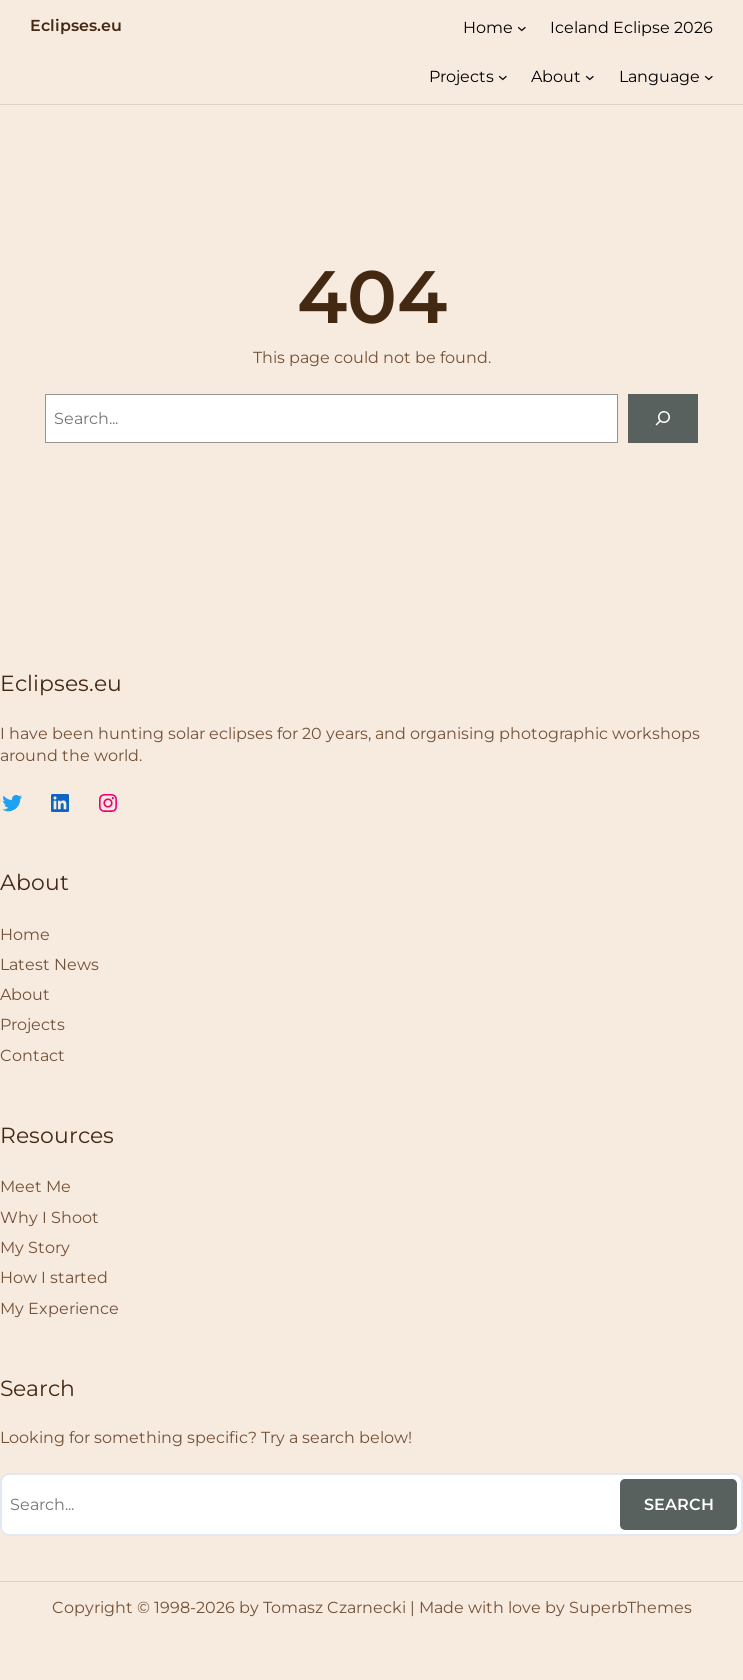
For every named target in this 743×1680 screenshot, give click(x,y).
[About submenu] (590, 77)
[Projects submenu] (503, 77)
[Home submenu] (522, 28)
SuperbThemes (630, 1607)
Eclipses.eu (76, 25)
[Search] (663, 418)
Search (679, 1504)
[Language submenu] (709, 77)
